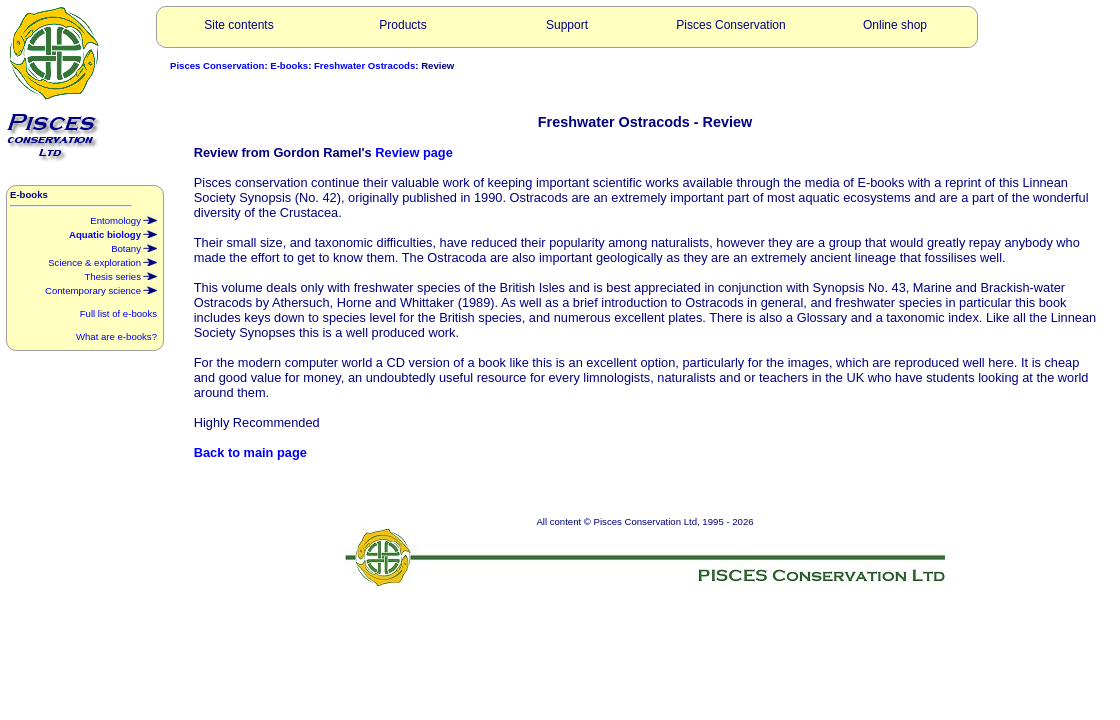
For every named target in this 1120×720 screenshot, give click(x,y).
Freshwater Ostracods (364, 65)
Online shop (895, 25)
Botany (134, 247)
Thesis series (120, 275)
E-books (289, 65)
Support (567, 25)
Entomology (123, 219)
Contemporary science (101, 289)
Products (402, 25)
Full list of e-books (118, 313)
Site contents (238, 25)
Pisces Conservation (730, 25)
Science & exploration (102, 261)
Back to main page (250, 452)
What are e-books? (116, 336)
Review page (414, 152)
